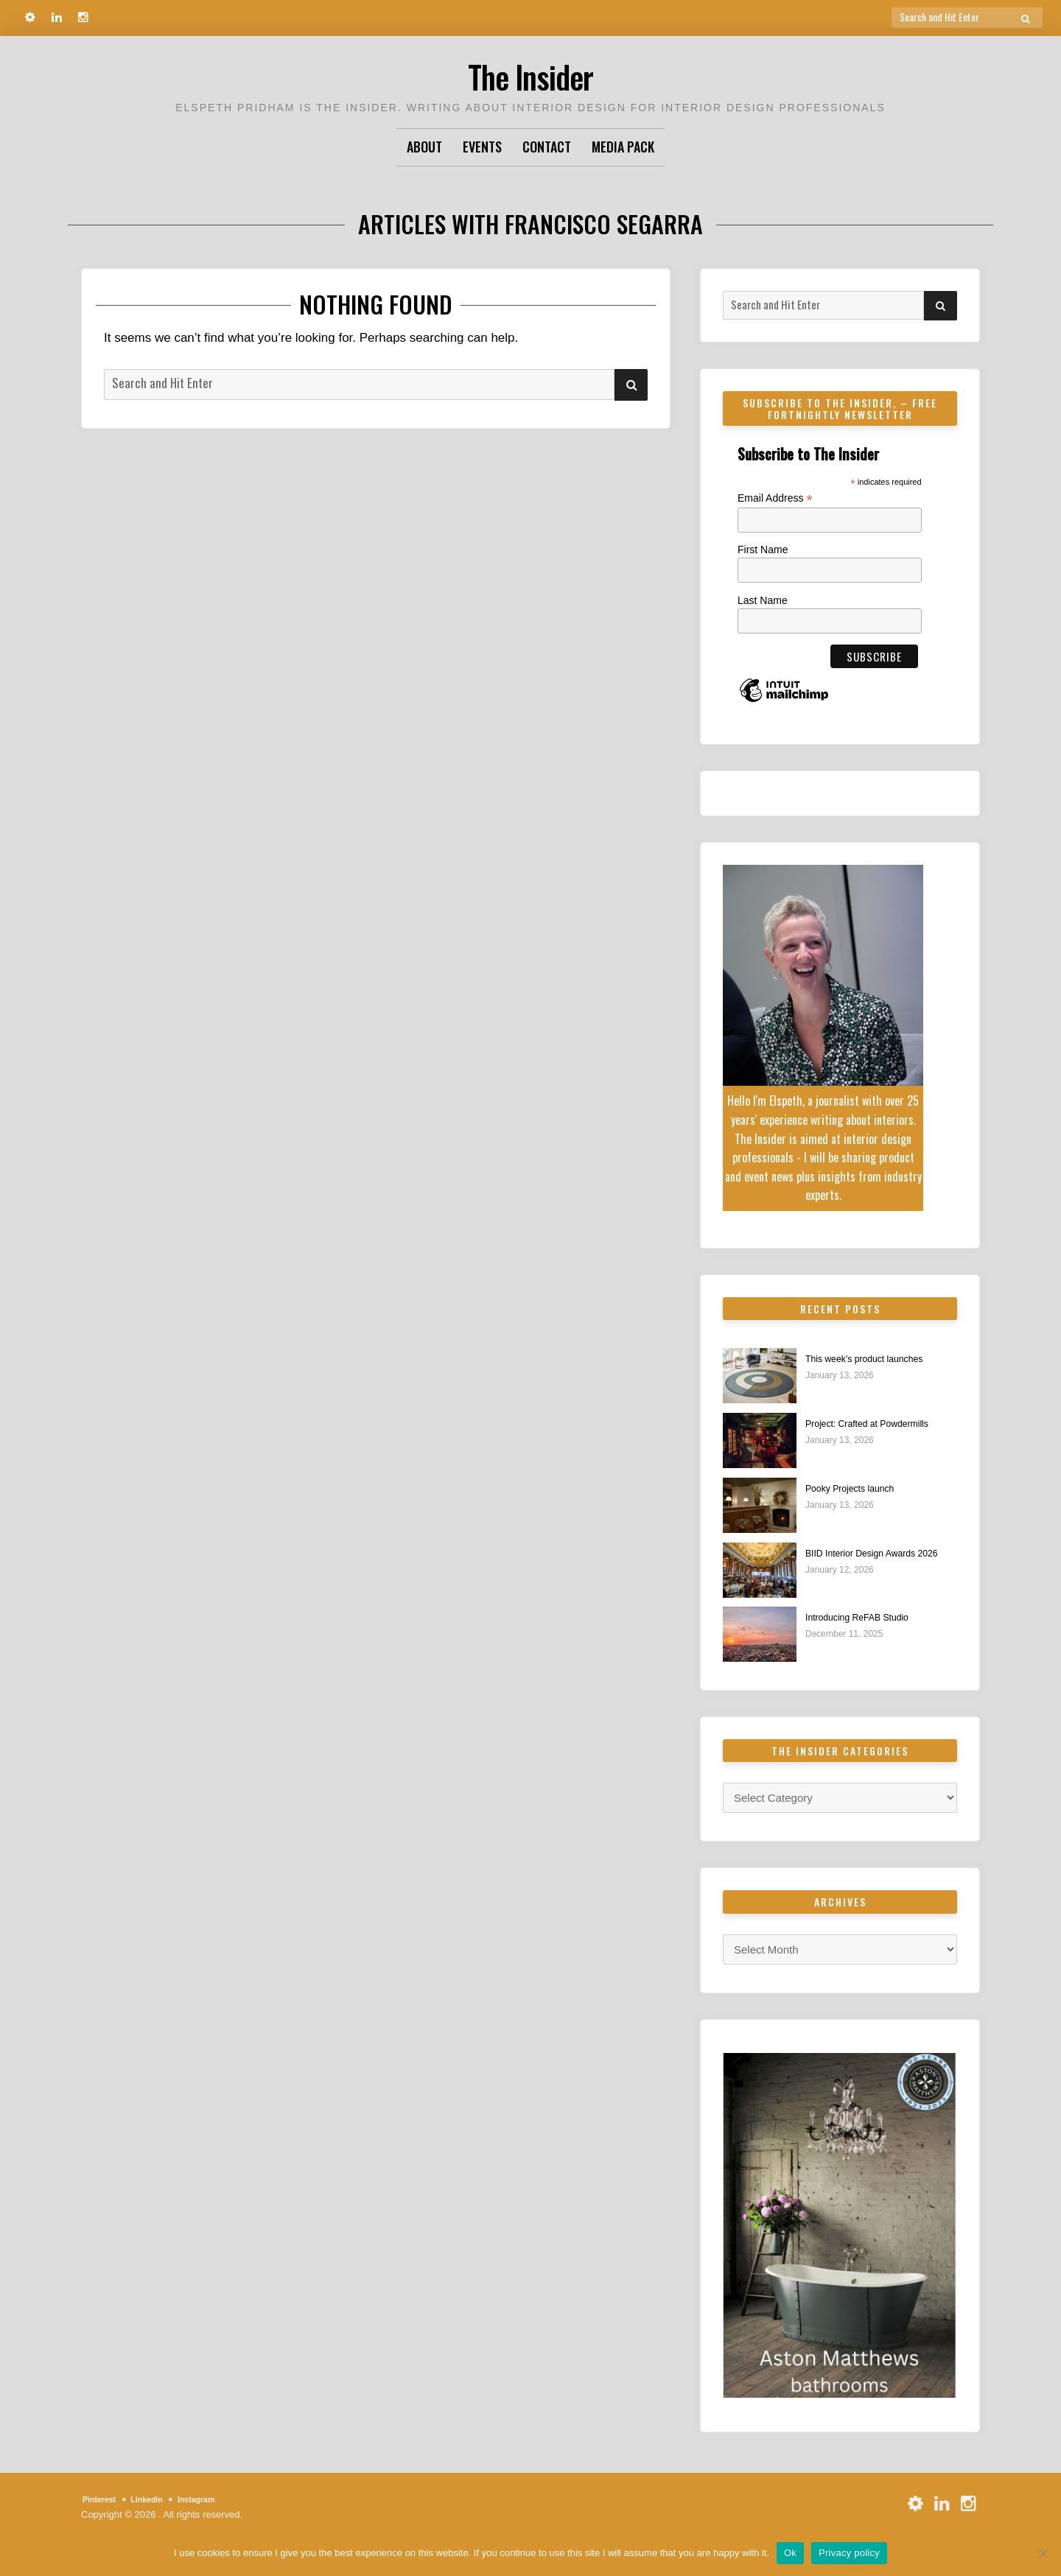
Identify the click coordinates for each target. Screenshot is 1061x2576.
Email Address (775, 498)
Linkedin (158, 2499)
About (424, 146)
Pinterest (103, 2499)
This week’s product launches (877, 1358)
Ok (790, 2552)
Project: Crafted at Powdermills (881, 1423)
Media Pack (623, 146)
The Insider (530, 73)
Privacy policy (849, 2552)
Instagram (216, 2499)
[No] (1042, 2553)
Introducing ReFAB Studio (869, 1618)
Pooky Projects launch (859, 1488)
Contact (546, 146)
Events (482, 146)
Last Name (763, 600)
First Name (763, 549)
